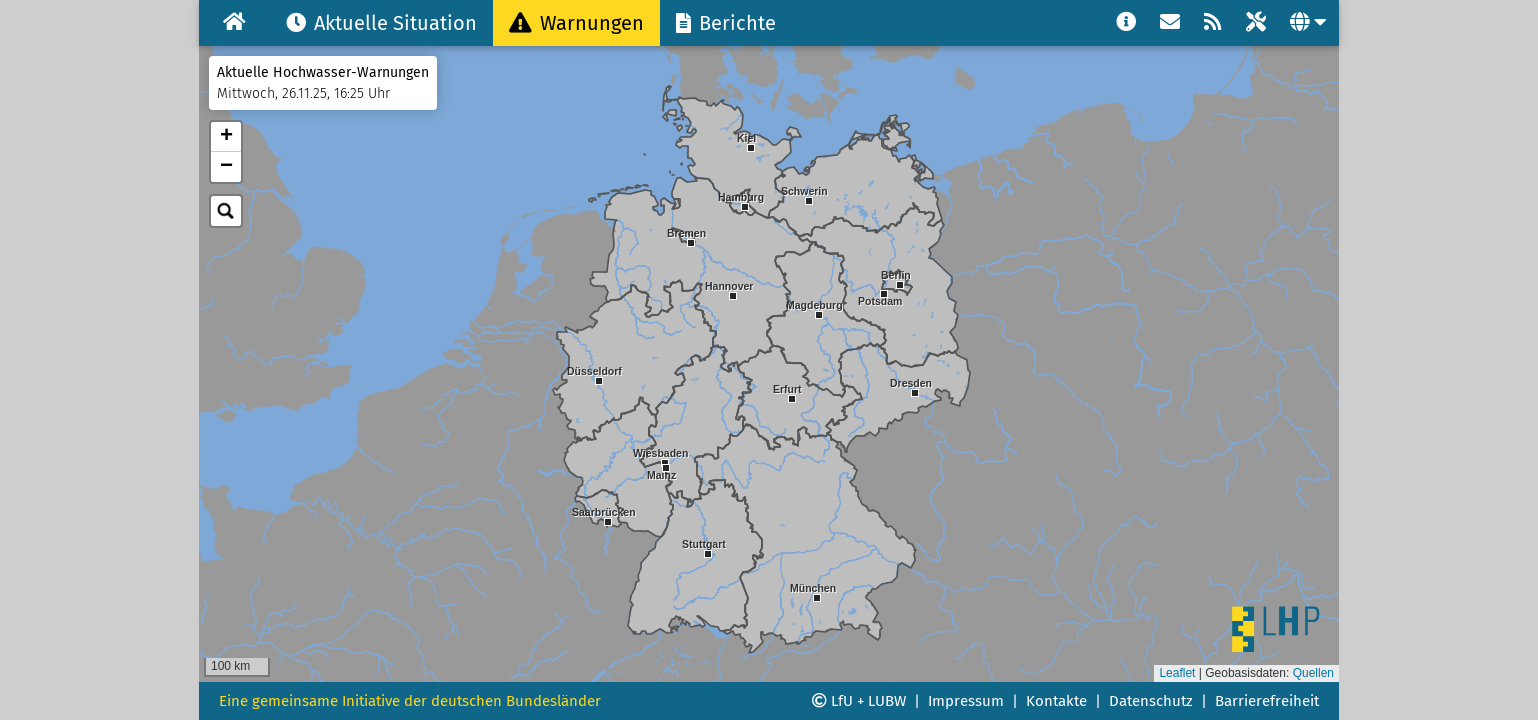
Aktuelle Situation (381, 23)
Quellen (1313, 673)
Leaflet (1177, 673)
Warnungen (576, 23)
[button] (708, 573)
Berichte (726, 23)
